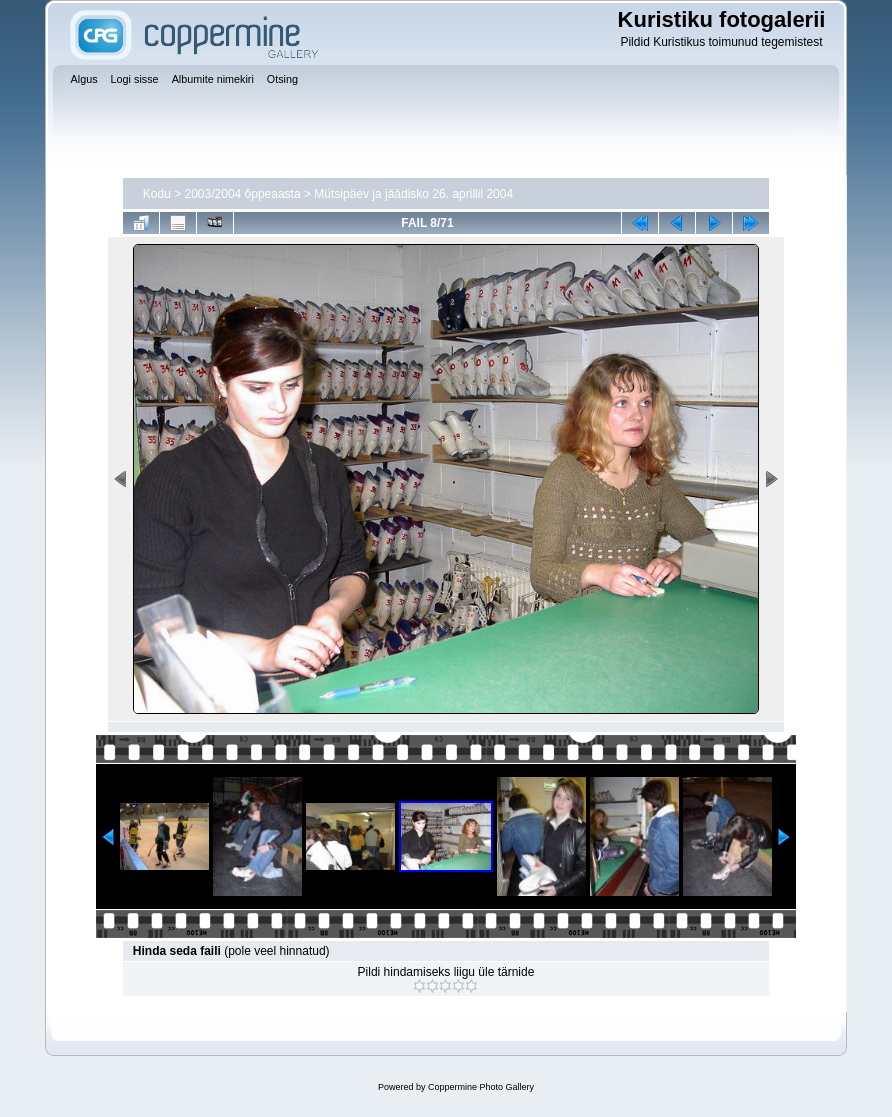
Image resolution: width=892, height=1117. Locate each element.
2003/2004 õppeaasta (243, 194)
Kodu (157, 194)
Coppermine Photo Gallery (481, 1087)
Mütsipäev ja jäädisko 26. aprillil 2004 (413, 194)
